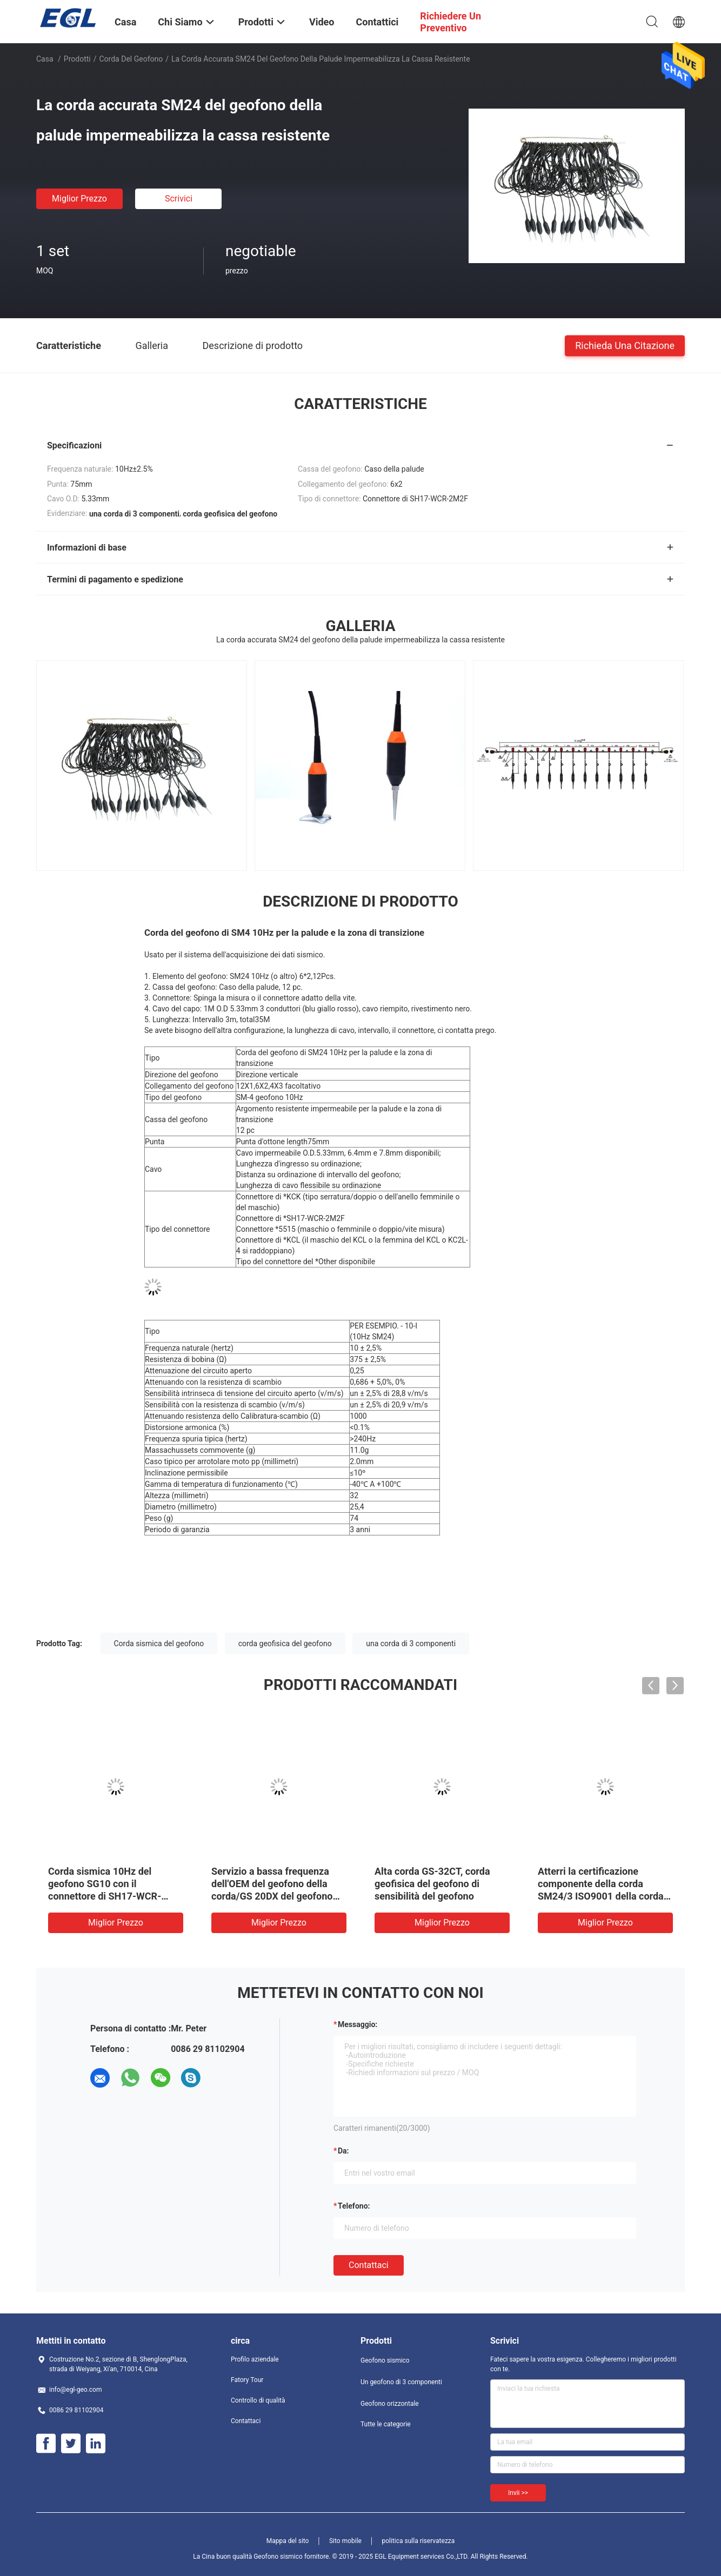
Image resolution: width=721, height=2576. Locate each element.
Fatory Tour (247, 2380)
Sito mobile (345, 2541)
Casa (45, 59)
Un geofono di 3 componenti (401, 2382)
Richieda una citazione (625, 345)
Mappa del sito (287, 2541)
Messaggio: (357, 2024)
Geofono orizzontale (389, 2403)
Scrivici (178, 198)
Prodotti (77, 59)
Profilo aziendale (255, 2359)
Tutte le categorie (385, 2424)
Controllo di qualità (258, 2400)
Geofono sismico (385, 2360)
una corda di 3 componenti (411, 1643)
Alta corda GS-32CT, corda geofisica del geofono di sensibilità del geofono (432, 1884)
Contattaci (369, 2265)
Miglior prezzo (79, 198)
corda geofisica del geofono (285, 1643)
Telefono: (354, 2206)
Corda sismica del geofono (159, 1643)
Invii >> (518, 2493)
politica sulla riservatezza (418, 2541)
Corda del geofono (131, 59)
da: (343, 2150)
